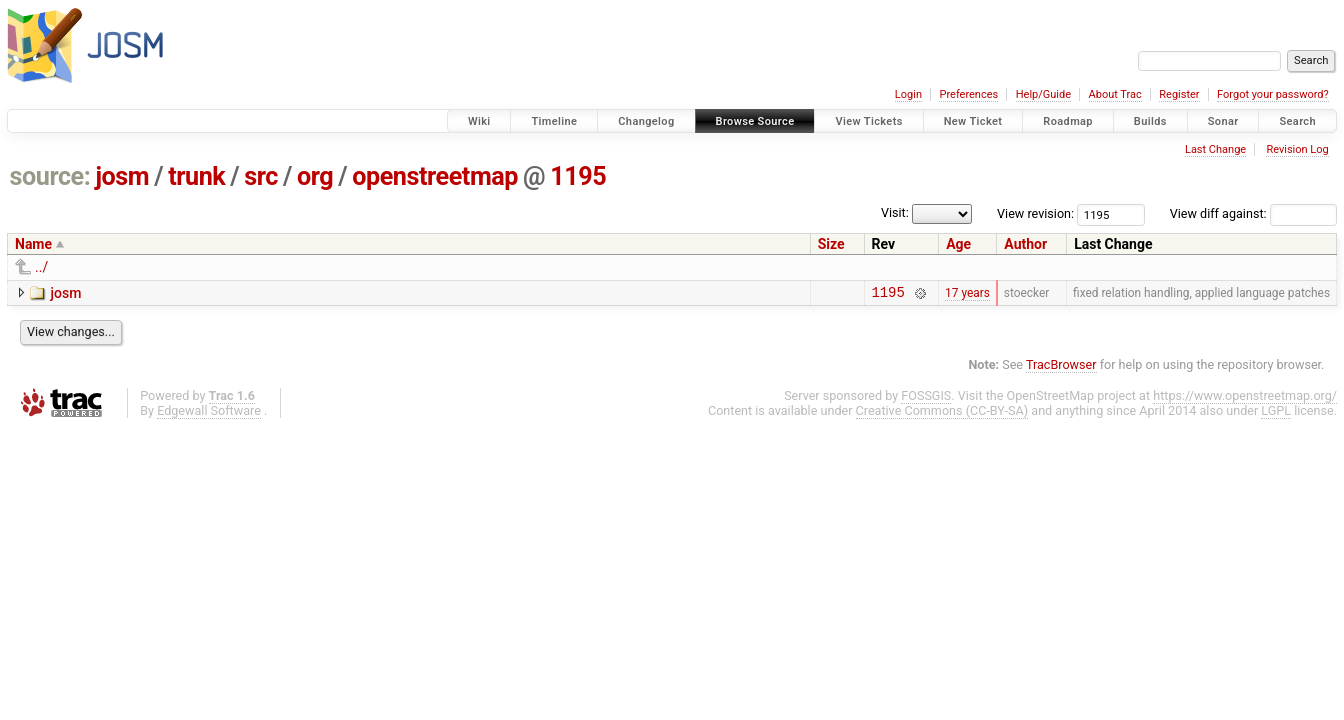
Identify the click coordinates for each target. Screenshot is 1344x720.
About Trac (1115, 94)
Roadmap (1068, 121)
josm (122, 176)
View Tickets (868, 121)
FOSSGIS (926, 398)
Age (958, 244)
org (315, 176)
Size (831, 244)
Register (1179, 94)
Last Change (1215, 149)
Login (908, 94)
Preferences (968, 94)
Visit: (895, 212)
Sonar (1223, 121)
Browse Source (755, 121)
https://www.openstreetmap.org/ (1245, 398)
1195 (578, 176)
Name (33, 244)
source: (50, 176)
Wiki (479, 121)
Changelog (646, 121)
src (261, 176)
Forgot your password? (1273, 94)
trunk (196, 176)
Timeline (554, 121)
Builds (1150, 121)
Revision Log (1297, 149)
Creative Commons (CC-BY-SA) (942, 413)
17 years (967, 294)
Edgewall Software (209, 413)
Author (1025, 244)
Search (1297, 121)
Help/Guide (1043, 94)
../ (41, 267)
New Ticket (973, 121)
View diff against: (1253, 213)
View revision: (1035, 213)
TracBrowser (1061, 367)
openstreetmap (435, 176)
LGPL (1276, 413)
